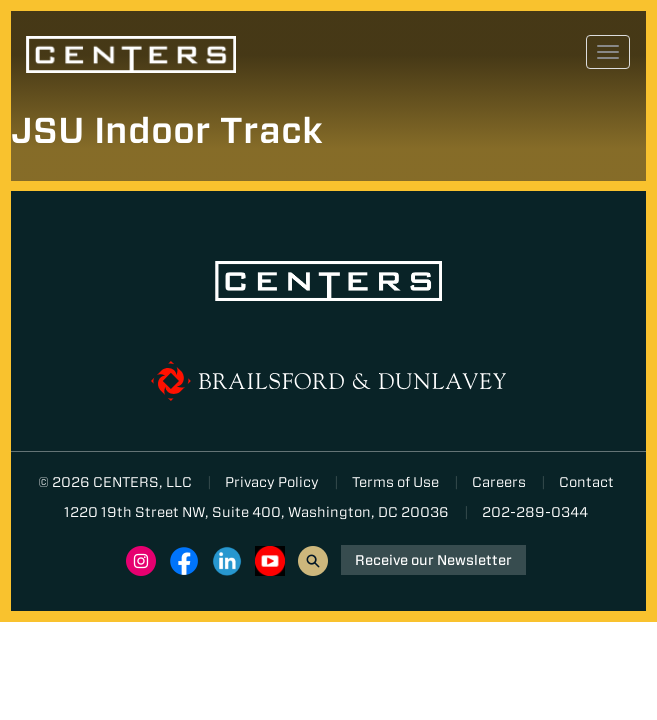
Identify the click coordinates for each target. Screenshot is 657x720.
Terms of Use (395, 482)
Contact (586, 482)
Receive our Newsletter (433, 560)
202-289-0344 (535, 512)
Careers (499, 482)
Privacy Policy (272, 482)
